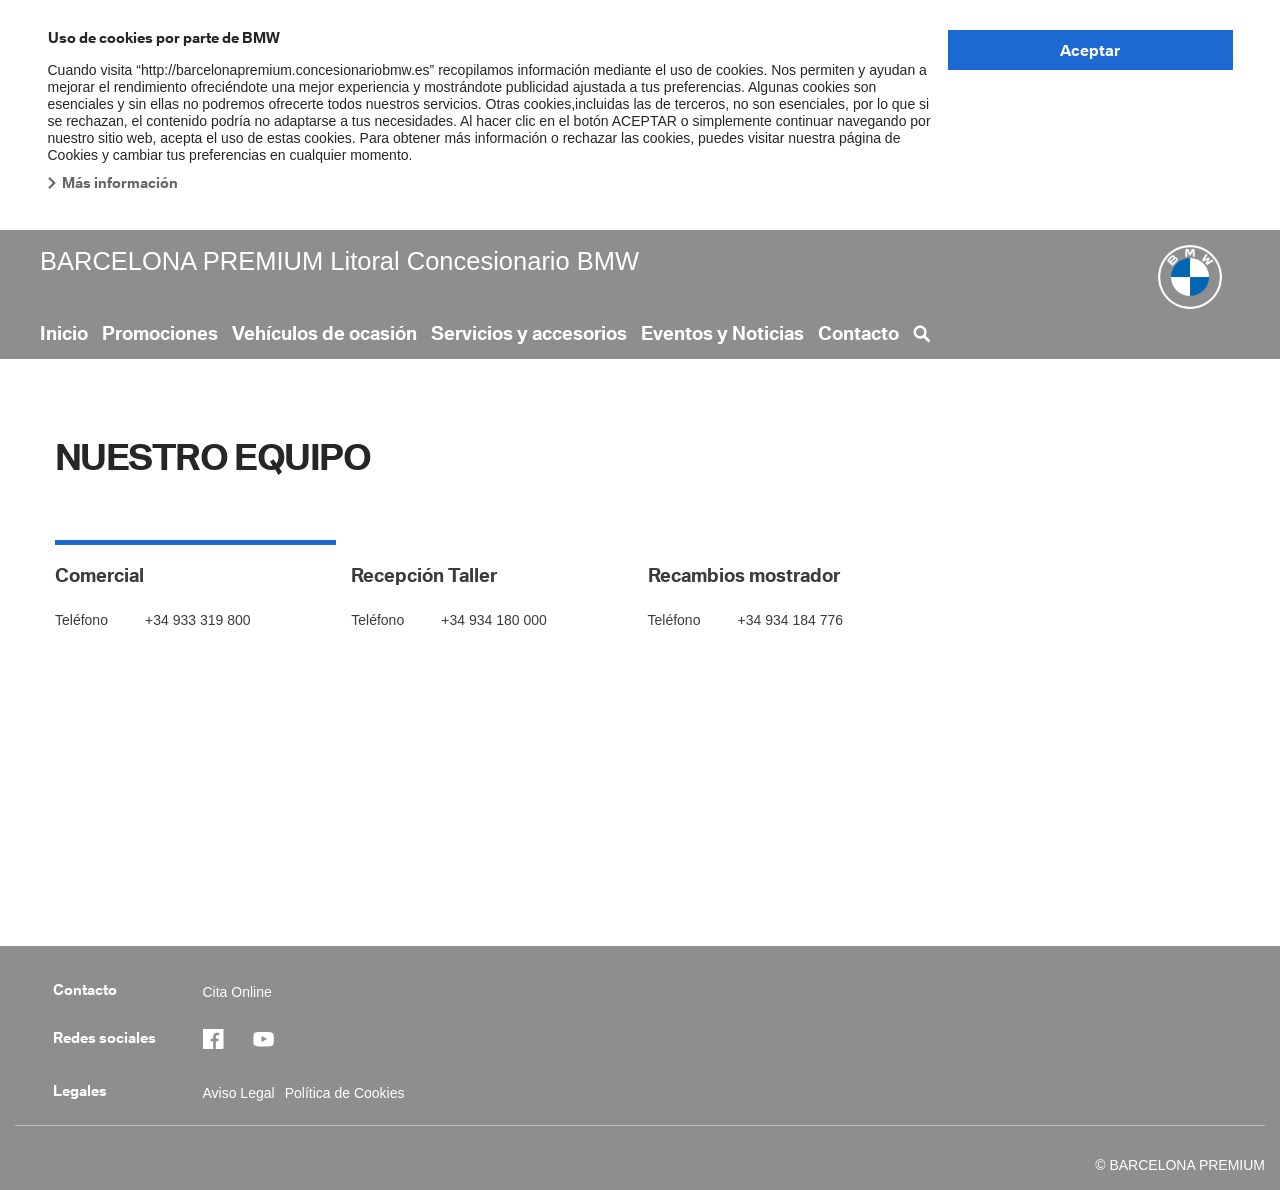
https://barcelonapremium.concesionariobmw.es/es (273, 1039)
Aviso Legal (239, 1093)
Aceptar (1090, 50)
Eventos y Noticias (722, 333)
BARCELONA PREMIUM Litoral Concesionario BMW (339, 261)
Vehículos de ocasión (324, 333)
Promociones (160, 333)
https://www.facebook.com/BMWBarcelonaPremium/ (223, 1039)
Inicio (64, 333)
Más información (120, 182)
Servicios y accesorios (529, 333)
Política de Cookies (345, 1093)
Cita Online (237, 992)
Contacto (858, 333)
